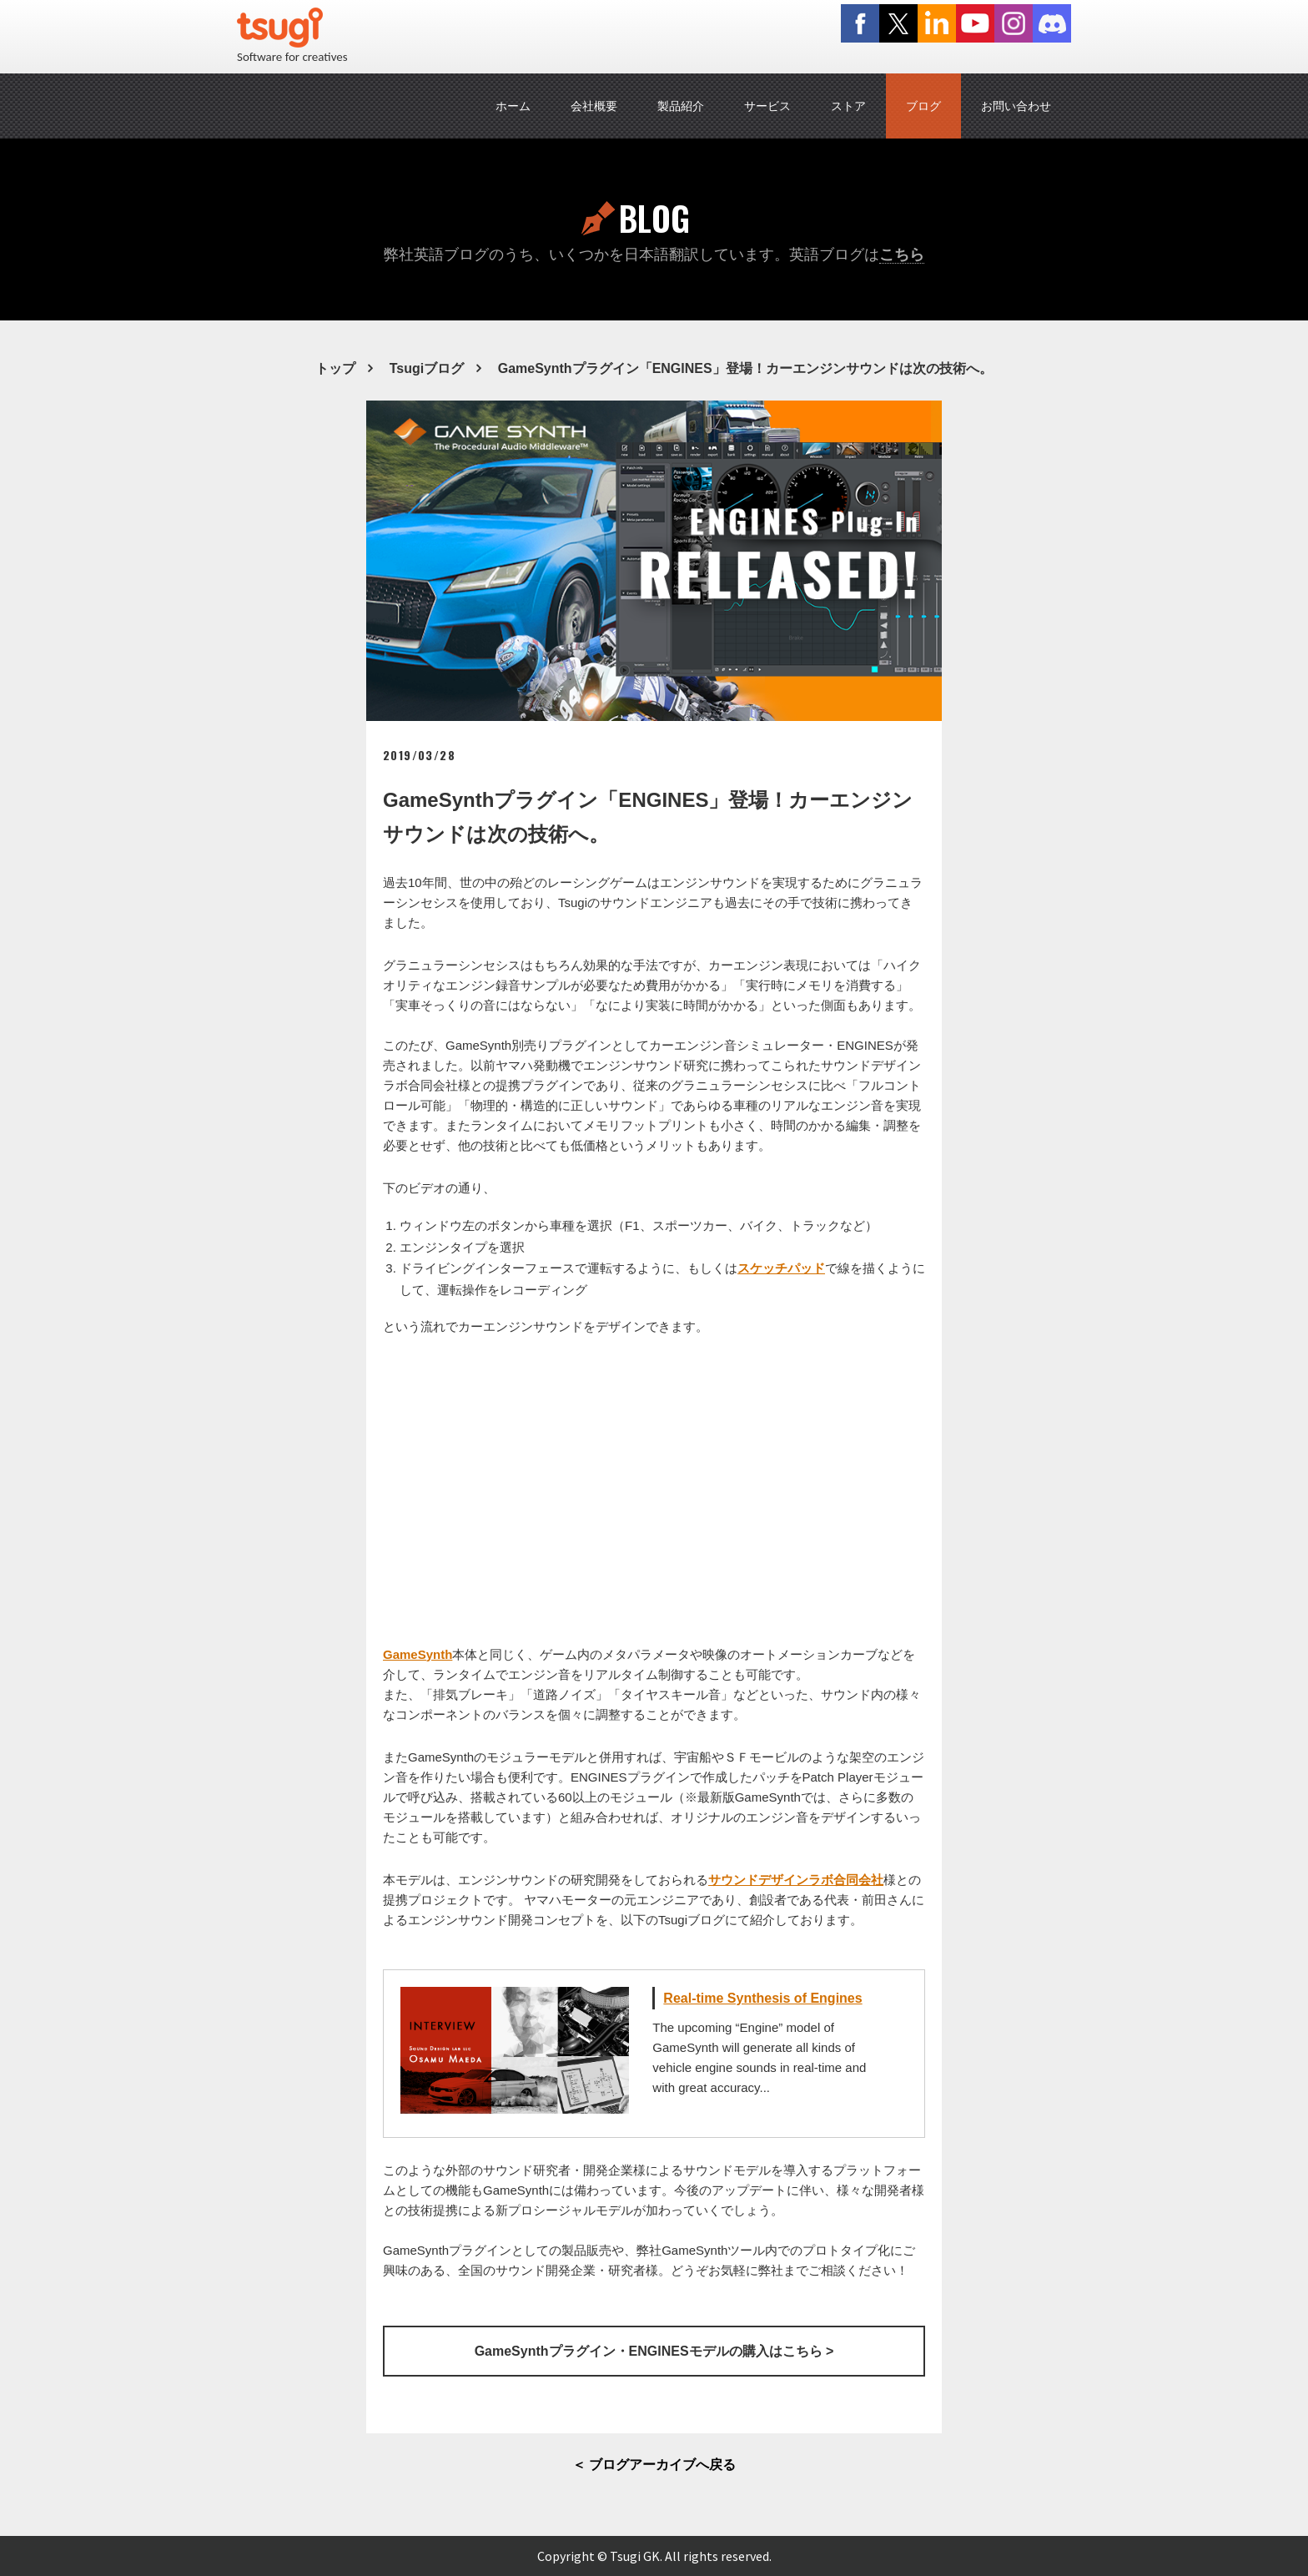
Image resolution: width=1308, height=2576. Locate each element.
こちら (901, 254)
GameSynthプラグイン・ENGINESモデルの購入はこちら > (654, 2351)
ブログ (923, 106)
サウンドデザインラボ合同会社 (795, 1880)
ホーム (513, 106)
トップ (335, 368)
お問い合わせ (1016, 106)
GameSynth (417, 1654)
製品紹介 (680, 106)
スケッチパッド (781, 1268)
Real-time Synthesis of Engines (762, 1998)
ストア (848, 106)
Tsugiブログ (427, 368)
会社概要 (594, 106)
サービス (767, 106)
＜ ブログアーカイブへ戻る (654, 2465)
